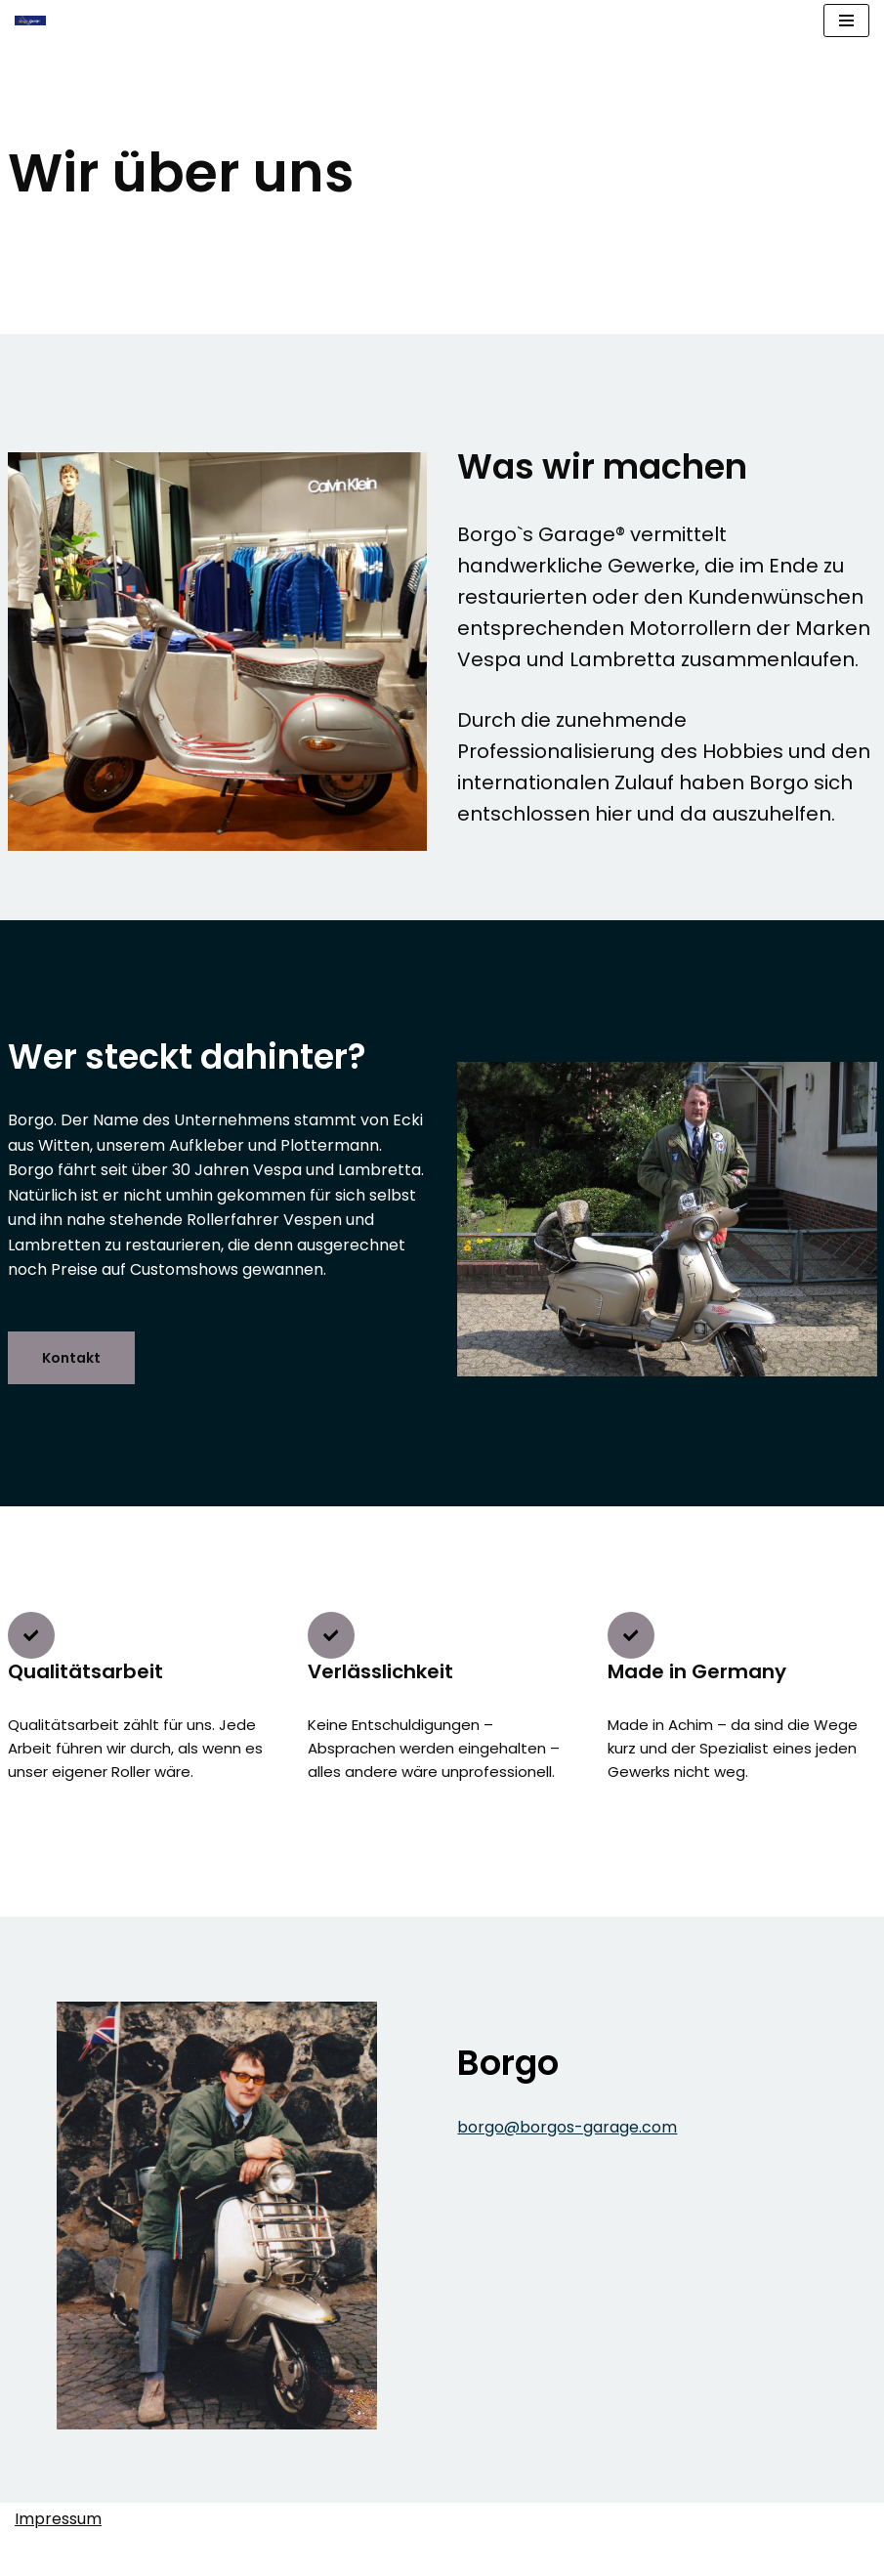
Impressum (58, 2519)
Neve (393, 2556)
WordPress (468, 2556)
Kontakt (71, 1358)
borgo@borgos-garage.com (568, 2127)
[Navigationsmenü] (846, 20)
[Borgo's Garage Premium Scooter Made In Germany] (30, 20)
